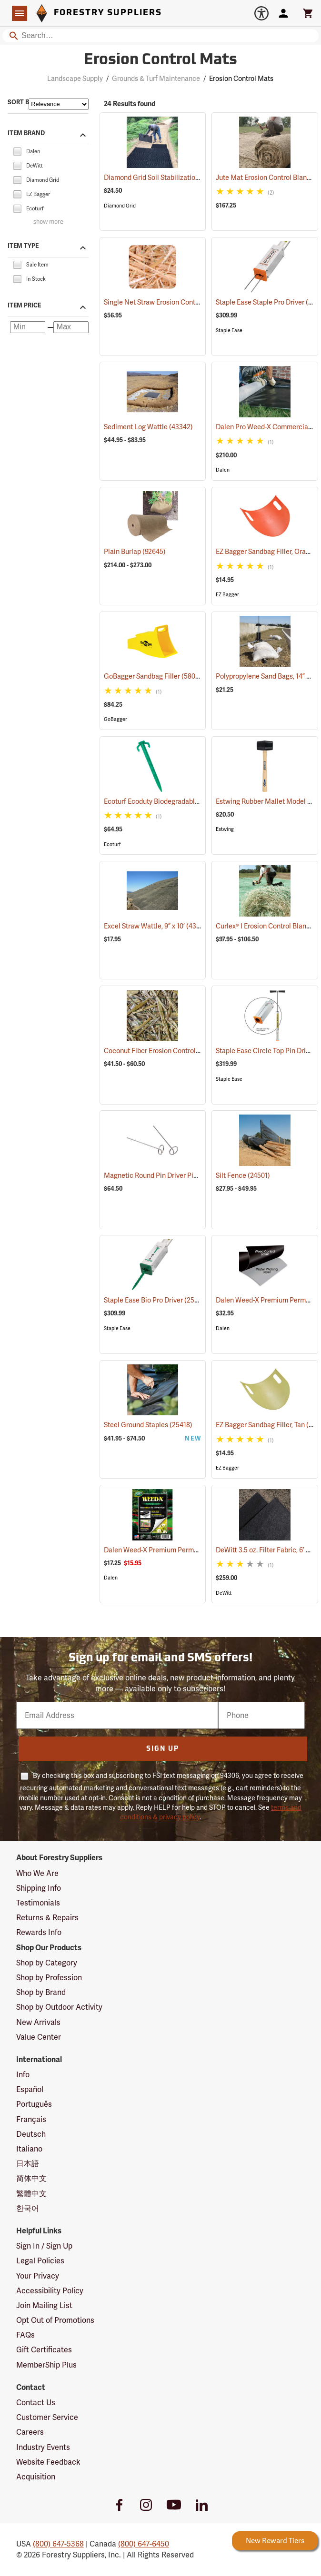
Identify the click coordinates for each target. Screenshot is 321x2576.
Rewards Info (38, 1932)
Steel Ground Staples (148, 1425)
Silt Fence (243, 1175)
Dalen (223, 470)
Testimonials (38, 1903)
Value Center (38, 2037)
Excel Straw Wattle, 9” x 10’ (157, 926)
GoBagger (115, 719)
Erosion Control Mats (241, 78)
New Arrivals (38, 2022)
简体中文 (31, 2178)
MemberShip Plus (46, 2365)
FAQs (25, 2335)
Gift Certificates (44, 2350)
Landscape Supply (75, 78)
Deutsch (31, 2134)
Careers (30, 2432)
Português (34, 2104)
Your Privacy (37, 2276)
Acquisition (35, 2477)
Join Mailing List (44, 2305)
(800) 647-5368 (58, 2544)
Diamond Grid (120, 206)
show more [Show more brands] (48, 222)
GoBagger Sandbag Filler (153, 676)
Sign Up (162, 1749)
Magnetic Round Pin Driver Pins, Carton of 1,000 (188, 1175)
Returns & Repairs (47, 1918)
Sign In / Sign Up (44, 2246)
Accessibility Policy (49, 2291)
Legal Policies (40, 2261)
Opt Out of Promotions (55, 2320)
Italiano (29, 2149)
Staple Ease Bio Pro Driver (156, 1300)
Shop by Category (46, 1963)
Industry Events (43, 2447)
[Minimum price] (27, 327)
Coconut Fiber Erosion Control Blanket (175, 1050)
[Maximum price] (71, 327)
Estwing (225, 829)
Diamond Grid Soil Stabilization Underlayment (186, 177)
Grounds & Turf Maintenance (156, 78)
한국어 (27, 2208)
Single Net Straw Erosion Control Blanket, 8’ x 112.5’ (194, 302)
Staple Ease (229, 330)
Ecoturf (112, 844)
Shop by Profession (49, 1978)
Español (29, 2089)
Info (23, 2075)
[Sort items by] (59, 104)
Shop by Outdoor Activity (59, 2007)
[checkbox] (17, 151)
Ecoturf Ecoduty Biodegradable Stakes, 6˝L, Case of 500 (200, 801)
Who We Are (37, 1873)
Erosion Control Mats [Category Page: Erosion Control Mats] (160, 60)
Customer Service (47, 2417)
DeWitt (223, 1593)
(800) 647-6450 (143, 2544)
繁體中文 (31, 2194)
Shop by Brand (41, 1992)
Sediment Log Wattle (148, 427)
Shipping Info (38, 1888)
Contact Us (35, 2403)
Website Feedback (48, 2462)
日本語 (27, 2164)
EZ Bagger (227, 595)
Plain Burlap (135, 551)
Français (31, 2119)
